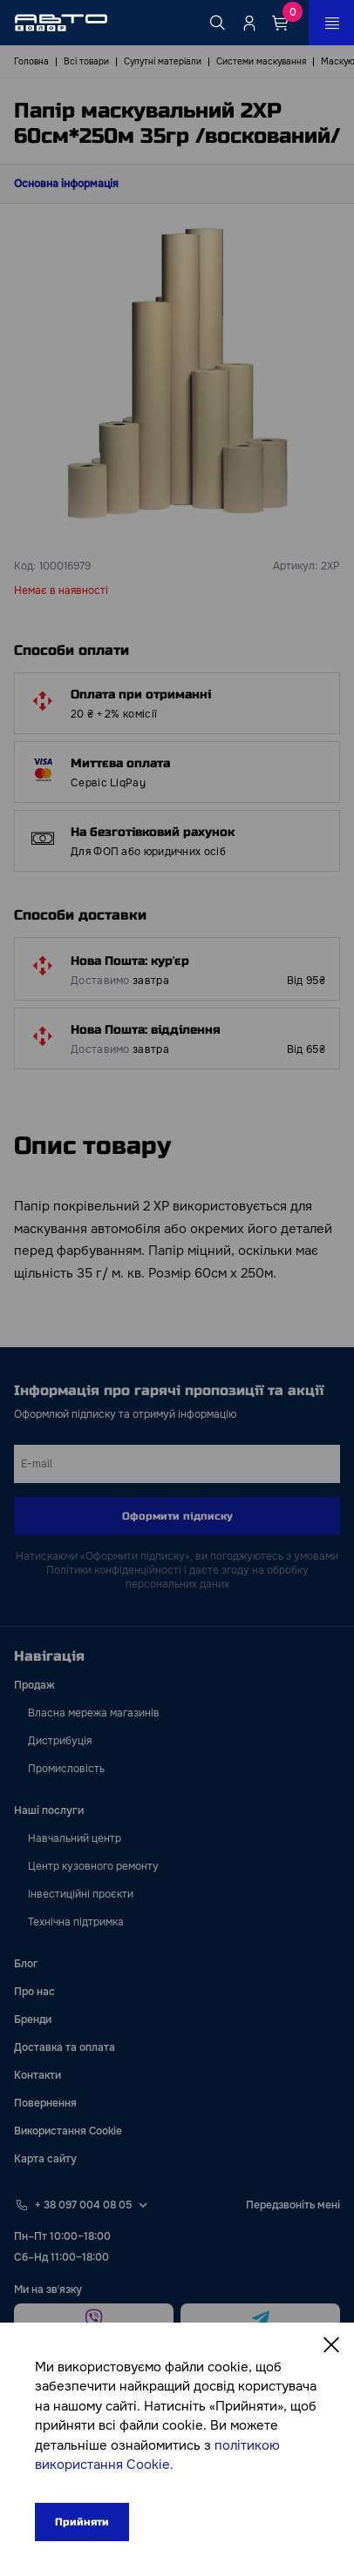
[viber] (94, 2319)
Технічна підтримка (76, 1922)
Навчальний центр (74, 1838)
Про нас (34, 1992)
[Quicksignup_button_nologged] (249, 22)
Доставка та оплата (64, 2047)
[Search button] (218, 22)
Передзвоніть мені (293, 2205)
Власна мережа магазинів (94, 1713)
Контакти (37, 2075)
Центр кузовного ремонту (93, 1866)
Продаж (34, 1685)
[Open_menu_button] (331, 22)
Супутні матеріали (162, 61)
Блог (26, 1964)
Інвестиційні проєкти (80, 1894)
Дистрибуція (60, 1741)
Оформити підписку (177, 1516)
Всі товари (86, 61)
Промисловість (66, 1769)
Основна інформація (66, 184)
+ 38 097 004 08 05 (83, 2205)
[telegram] (260, 2319)
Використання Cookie (68, 2131)
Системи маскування (261, 61)
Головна (31, 61)
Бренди (32, 2019)
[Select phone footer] (143, 2205)
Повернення (45, 2103)
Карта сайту (45, 2159)
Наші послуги (49, 1810)
